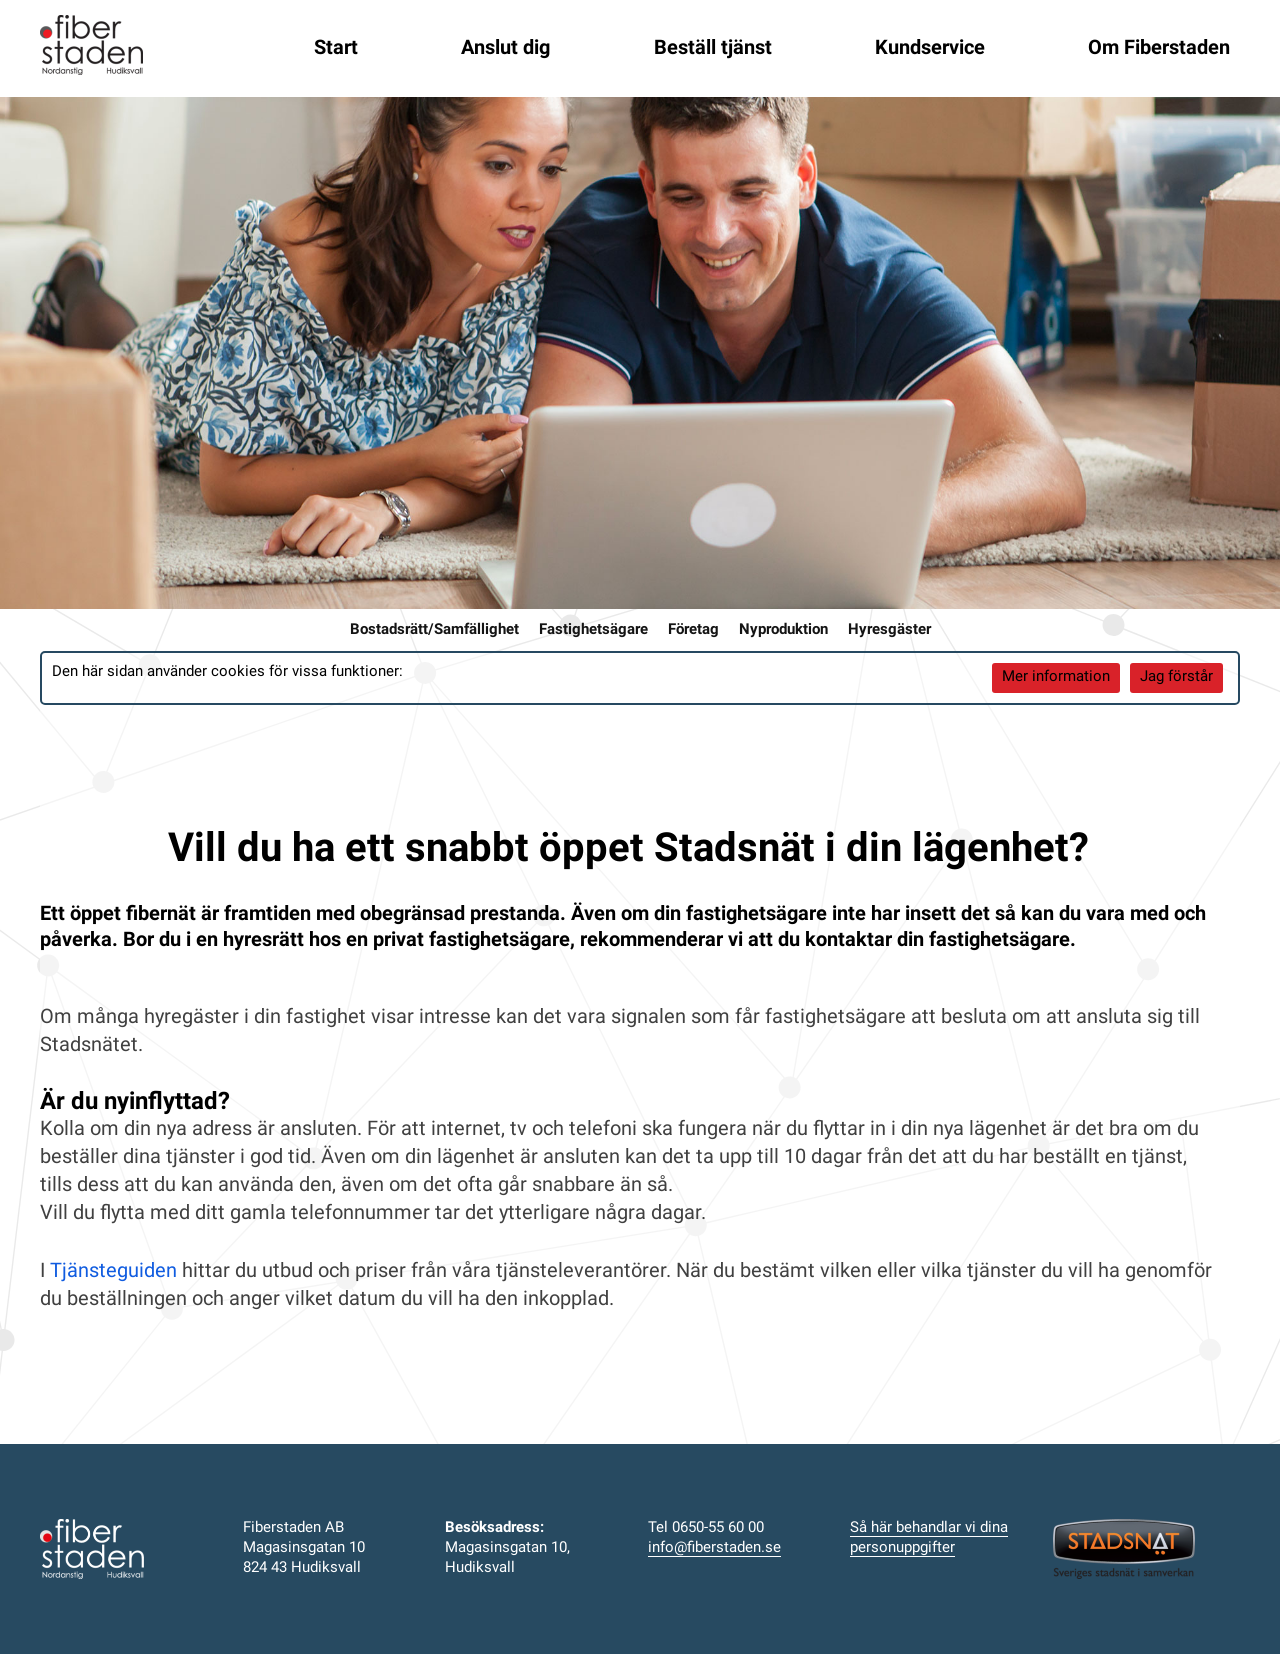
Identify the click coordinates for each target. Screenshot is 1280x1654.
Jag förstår (1176, 677)
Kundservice (930, 49)
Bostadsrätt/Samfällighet (434, 630)
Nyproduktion (783, 630)
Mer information (1056, 677)
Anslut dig (505, 49)
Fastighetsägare (593, 630)
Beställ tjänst (713, 49)
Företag (693, 630)
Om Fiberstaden (1159, 49)
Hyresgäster (889, 630)
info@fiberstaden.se (714, 1548)
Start (336, 49)
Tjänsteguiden (113, 1272)
